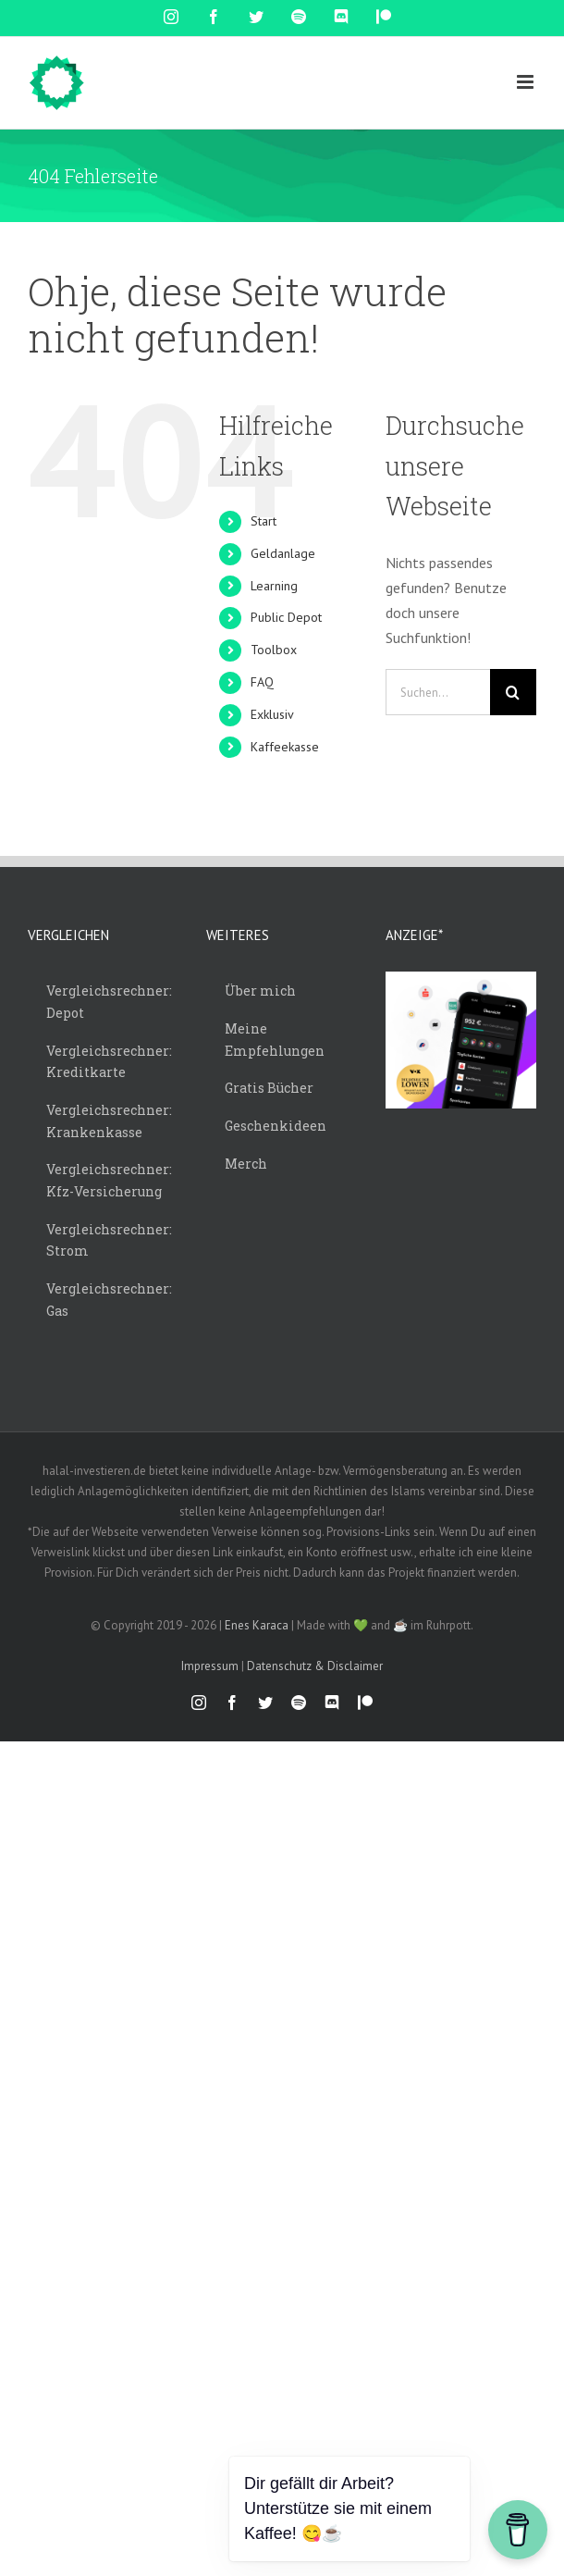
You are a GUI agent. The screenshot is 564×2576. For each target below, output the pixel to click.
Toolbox (274, 649)
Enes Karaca (256, 1625)
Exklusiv (272, 714)
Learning (274, 585)
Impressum (210, 1666)
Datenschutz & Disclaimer (315, 1666)
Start (263, 521)
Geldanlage (283, 553)
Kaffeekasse (285, 746)
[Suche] (513, 692)
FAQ (262, 682)
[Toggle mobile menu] (526, 82)
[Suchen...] (438, 692)
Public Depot (286, 617)
